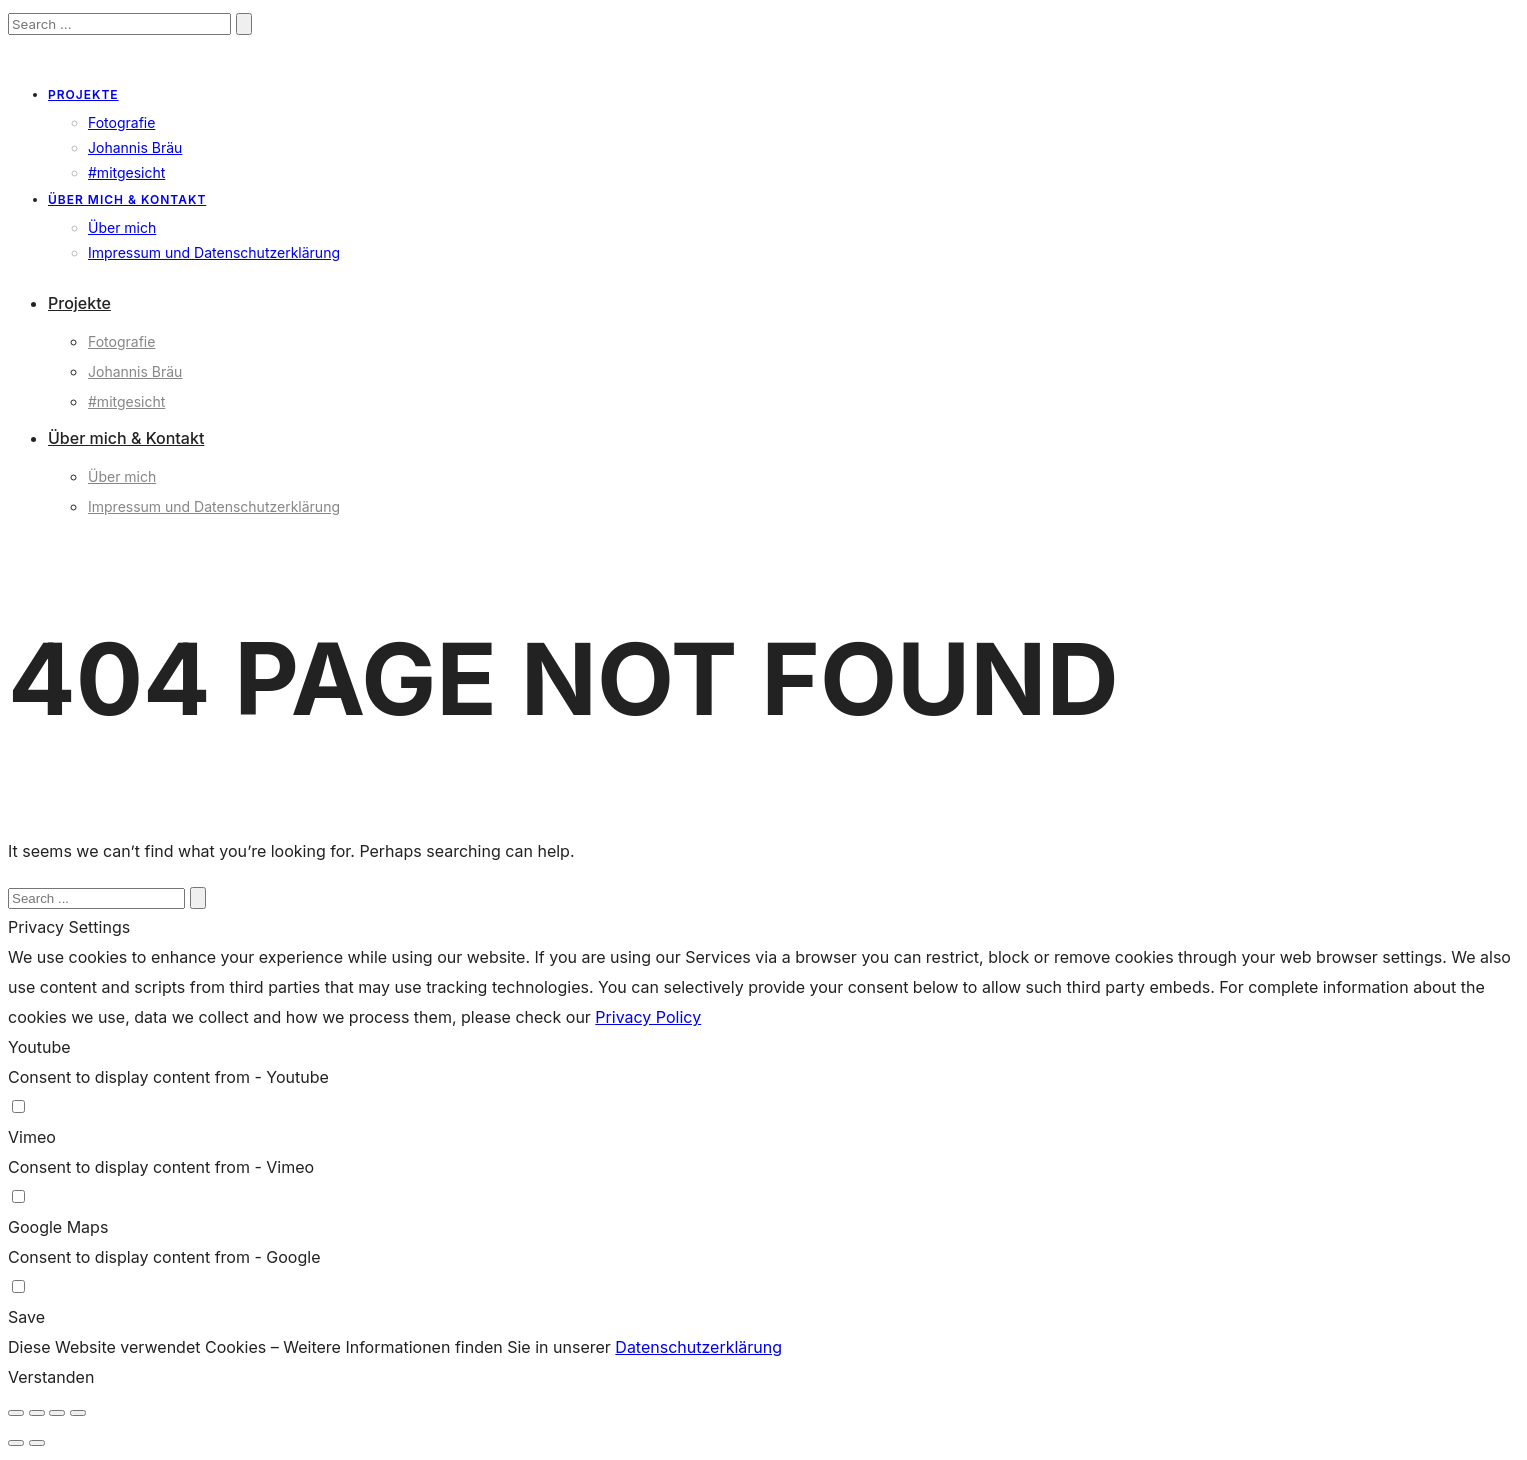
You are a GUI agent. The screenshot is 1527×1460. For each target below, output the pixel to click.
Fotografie (121, 122)
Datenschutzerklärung (698, 1347)
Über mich (122, 227)
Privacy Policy (648, 1017)
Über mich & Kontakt (127, 199)
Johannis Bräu (135, 147)
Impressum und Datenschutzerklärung (214, 252)
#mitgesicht (126, 172)
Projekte (83, 94)
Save (26, 1317)
